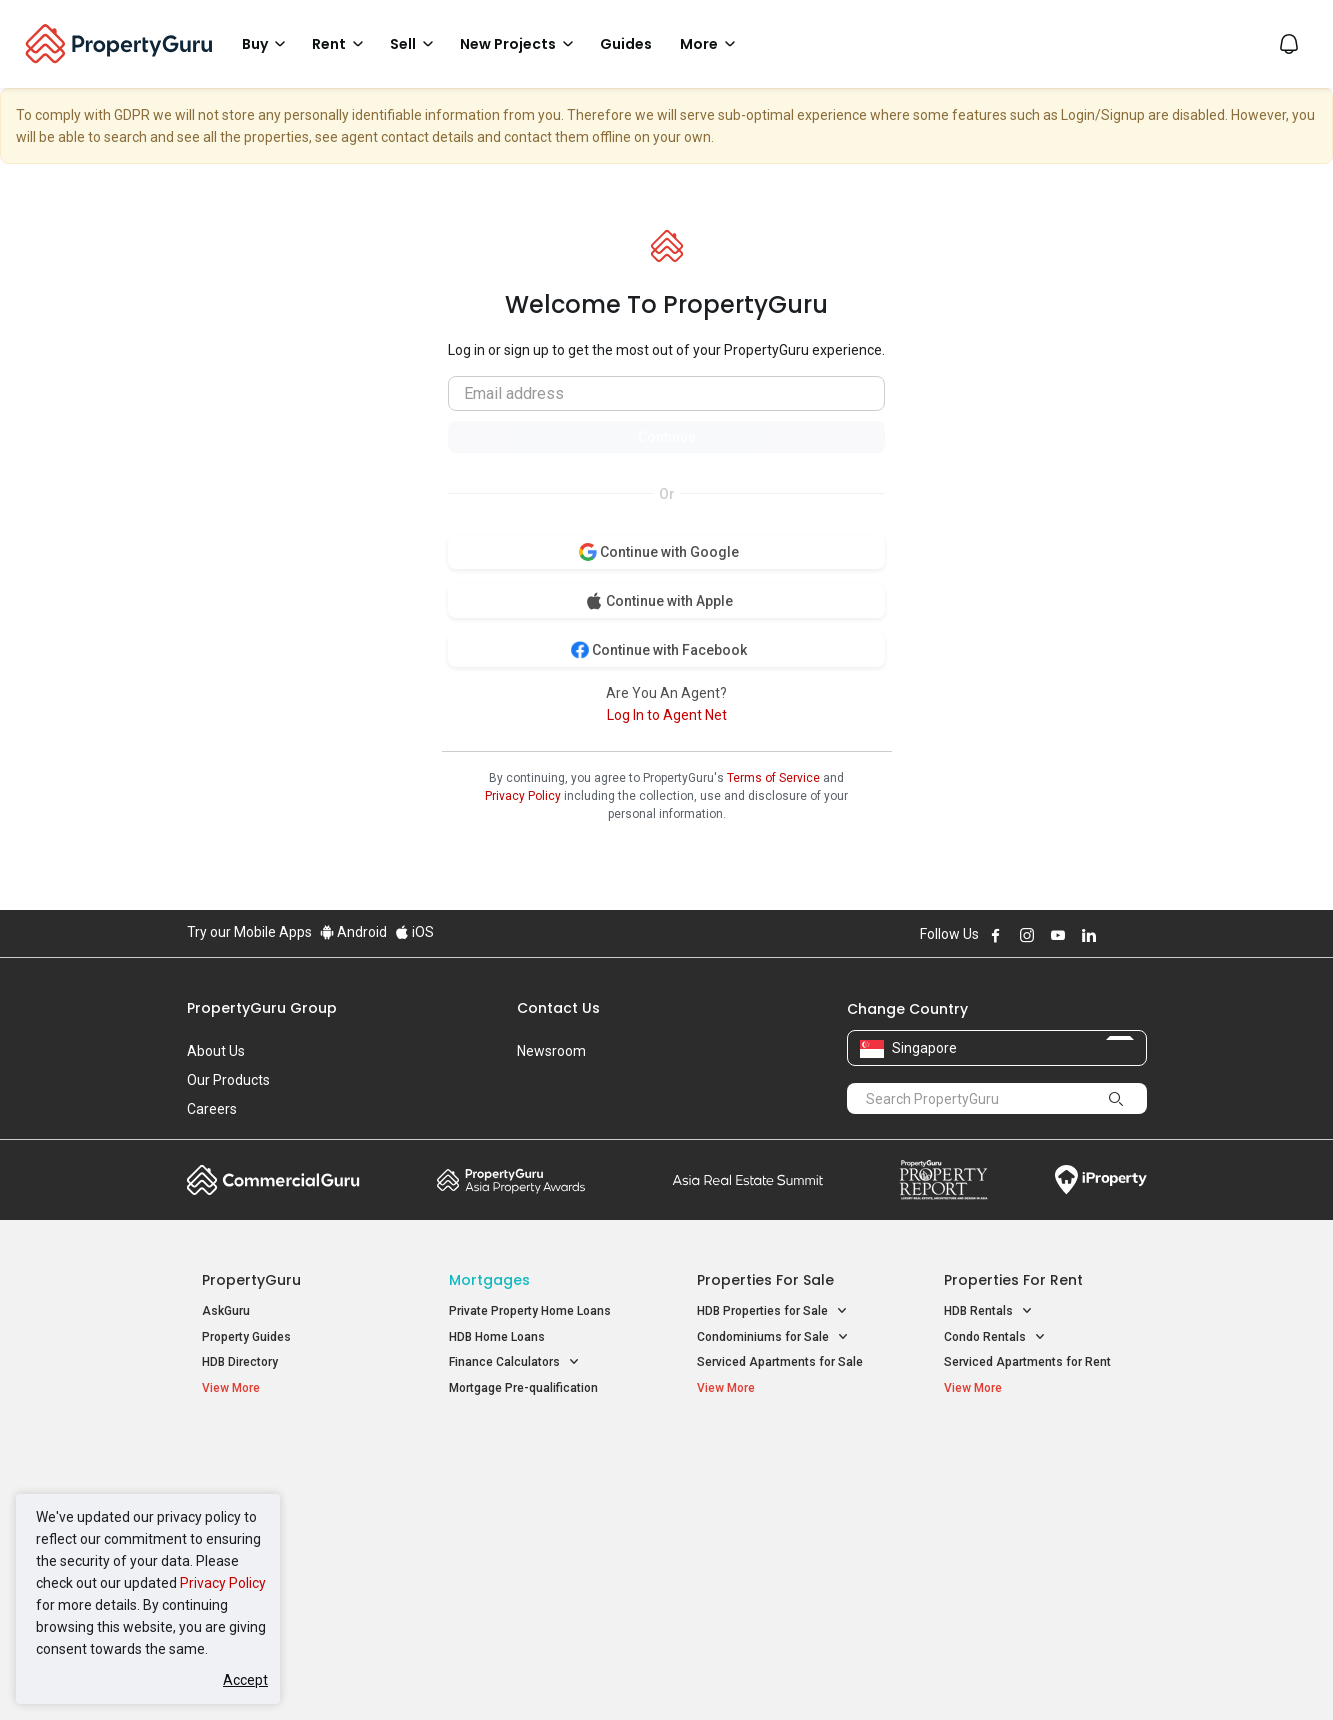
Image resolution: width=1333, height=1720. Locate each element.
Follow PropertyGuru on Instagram (1027, 935)
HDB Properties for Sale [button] (772, 1311)
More (711, 44)
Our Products (228, 1080)
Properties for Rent (1013, 1280)
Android (353, 932)
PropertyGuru (251, 1280)
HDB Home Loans (497, 1337)
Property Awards (511, 1180)
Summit (748, 1180)
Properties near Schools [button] (774, 1531)
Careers (212, 1109)
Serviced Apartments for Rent (1027, 1362)
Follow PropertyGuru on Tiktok (1139, 935)
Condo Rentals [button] (995, 1337)
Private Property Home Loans (530, 1311)
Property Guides (246, 1337)
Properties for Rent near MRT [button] (540, 1531)
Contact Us (558, 1008)
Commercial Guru (273, 1180)
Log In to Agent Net (667, 715)
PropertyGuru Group (262, 1008)
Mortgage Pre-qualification (523, 1388)
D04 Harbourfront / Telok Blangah (1036, 1484)
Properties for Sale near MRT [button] (539, 1505)
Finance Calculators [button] (514, 1362)
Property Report (943, 1180)
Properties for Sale (765, 1280)
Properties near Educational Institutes (776, 1463)
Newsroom (551, 1051)
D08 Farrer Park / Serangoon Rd (1031, 1556)
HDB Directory (240, 1362)
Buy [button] (267, 44)
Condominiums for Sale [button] (773, 1337)
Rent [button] (341, 44)
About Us (216, 1051)
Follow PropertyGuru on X (1116, 935)
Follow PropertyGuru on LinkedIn (1089, 935)
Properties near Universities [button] (784, 1505)
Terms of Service (773, 778)
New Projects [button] (520, 44)
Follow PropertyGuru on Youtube (1058, 935)
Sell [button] (415, 44)
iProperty (1101, 1180)
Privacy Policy (223, 1583)
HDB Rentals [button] (988, 1311)
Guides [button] (626, 44)
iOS (414, 932)
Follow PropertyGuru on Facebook (996, 935)
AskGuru (226, 1311)
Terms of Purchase (649, 1674)
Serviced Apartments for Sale (780, 1362)
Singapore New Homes (284, 1453)
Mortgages (489, 1280)
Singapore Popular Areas (1035, 1453)
